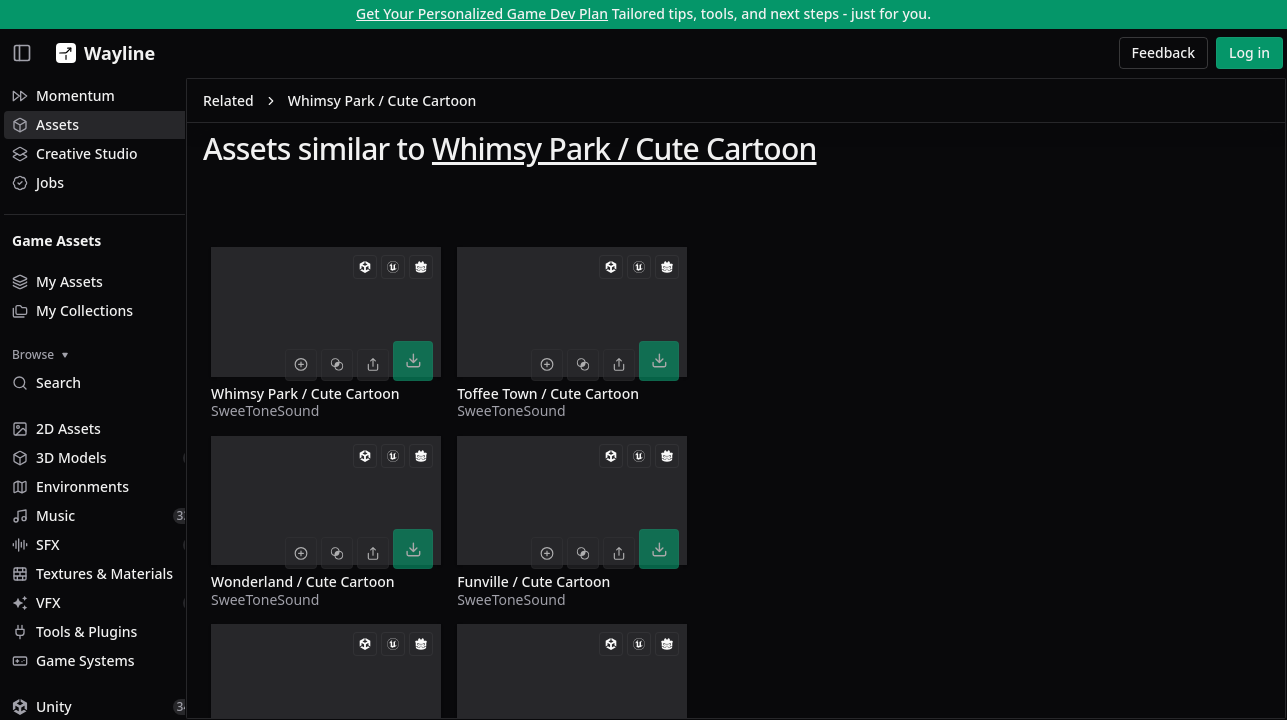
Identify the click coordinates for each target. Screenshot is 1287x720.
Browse (40, 354)
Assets (45, 124)
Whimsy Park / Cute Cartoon (666, 151)
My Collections (72, 310)
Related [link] (270, 103)
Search (46, 382)
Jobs (38, 182)
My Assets (57, 281)
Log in (1249, 52)
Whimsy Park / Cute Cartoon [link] (424, 103)
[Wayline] (101, 53)
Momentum (63, 95)
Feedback (1164, 52)
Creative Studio (75, 153)
